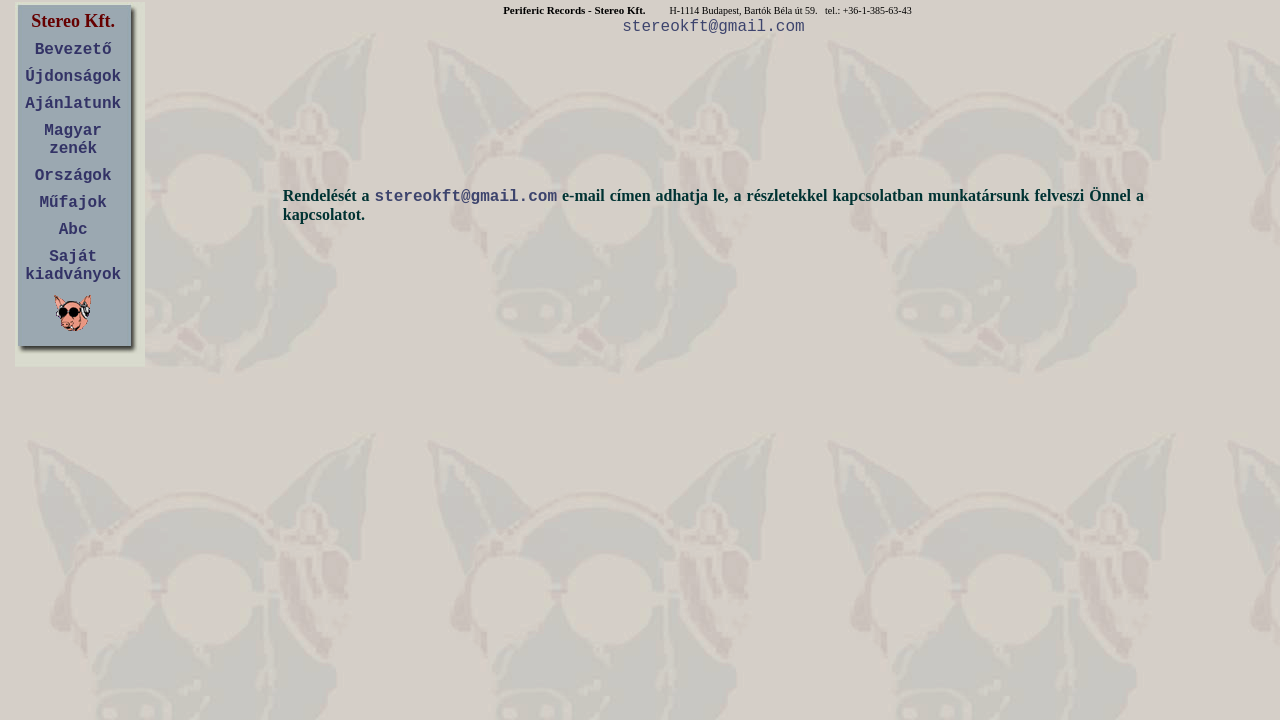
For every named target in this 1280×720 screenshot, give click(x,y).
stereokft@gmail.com (713, 27)
